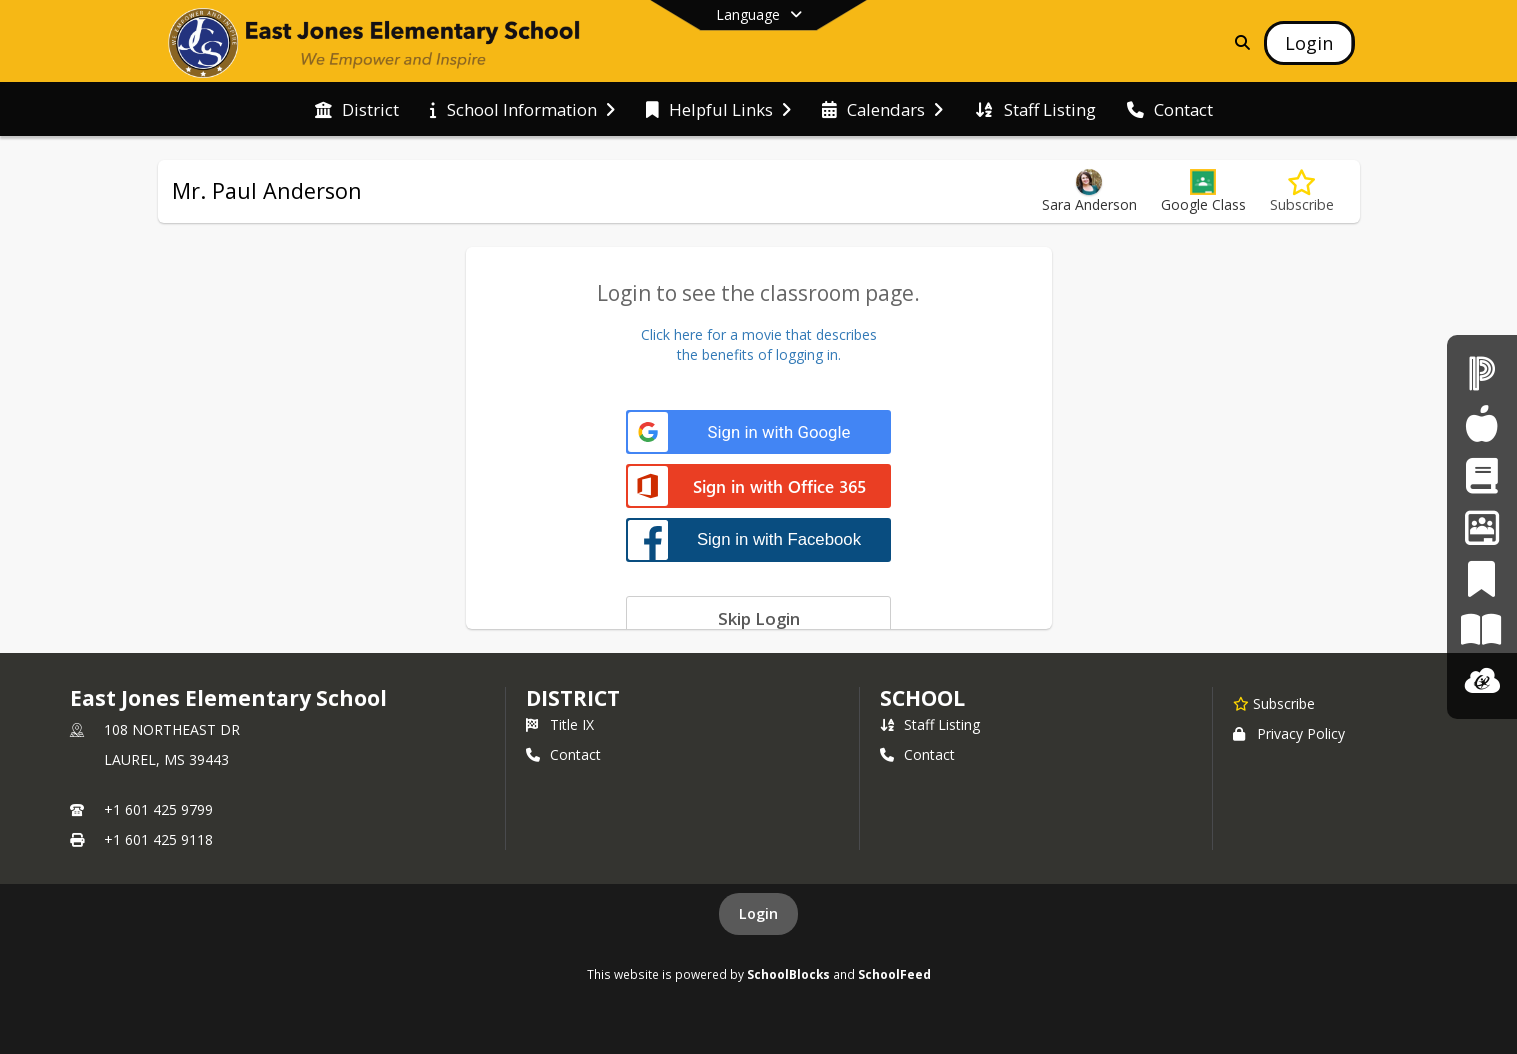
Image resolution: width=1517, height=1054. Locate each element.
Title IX (560, 724)
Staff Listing (930, 724)
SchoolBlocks (788, 974)
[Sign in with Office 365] (758, 487)
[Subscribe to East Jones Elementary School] (1274, 703)
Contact (563, 754)
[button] (1203, 191)
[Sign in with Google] (758, 432)
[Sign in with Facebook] (758, 539)
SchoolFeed (894, 974)
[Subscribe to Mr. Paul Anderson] (1302, 191)
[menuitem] (357, 110)
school (922, 698)
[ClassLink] (1482, 681)
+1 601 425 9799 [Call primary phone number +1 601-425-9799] (158, 809)
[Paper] (1481, 629)
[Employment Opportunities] (1482, 526)
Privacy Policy (1289, 733)
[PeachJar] (1481, 578)
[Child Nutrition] (1481, 423)
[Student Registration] (1481, 475)
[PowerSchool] (1482, 372)
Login (758, 913)
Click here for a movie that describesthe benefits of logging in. (759, 344)
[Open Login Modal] (1309, 43)
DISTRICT (573, 698)
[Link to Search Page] (1238, 42)
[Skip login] (758, 618)
